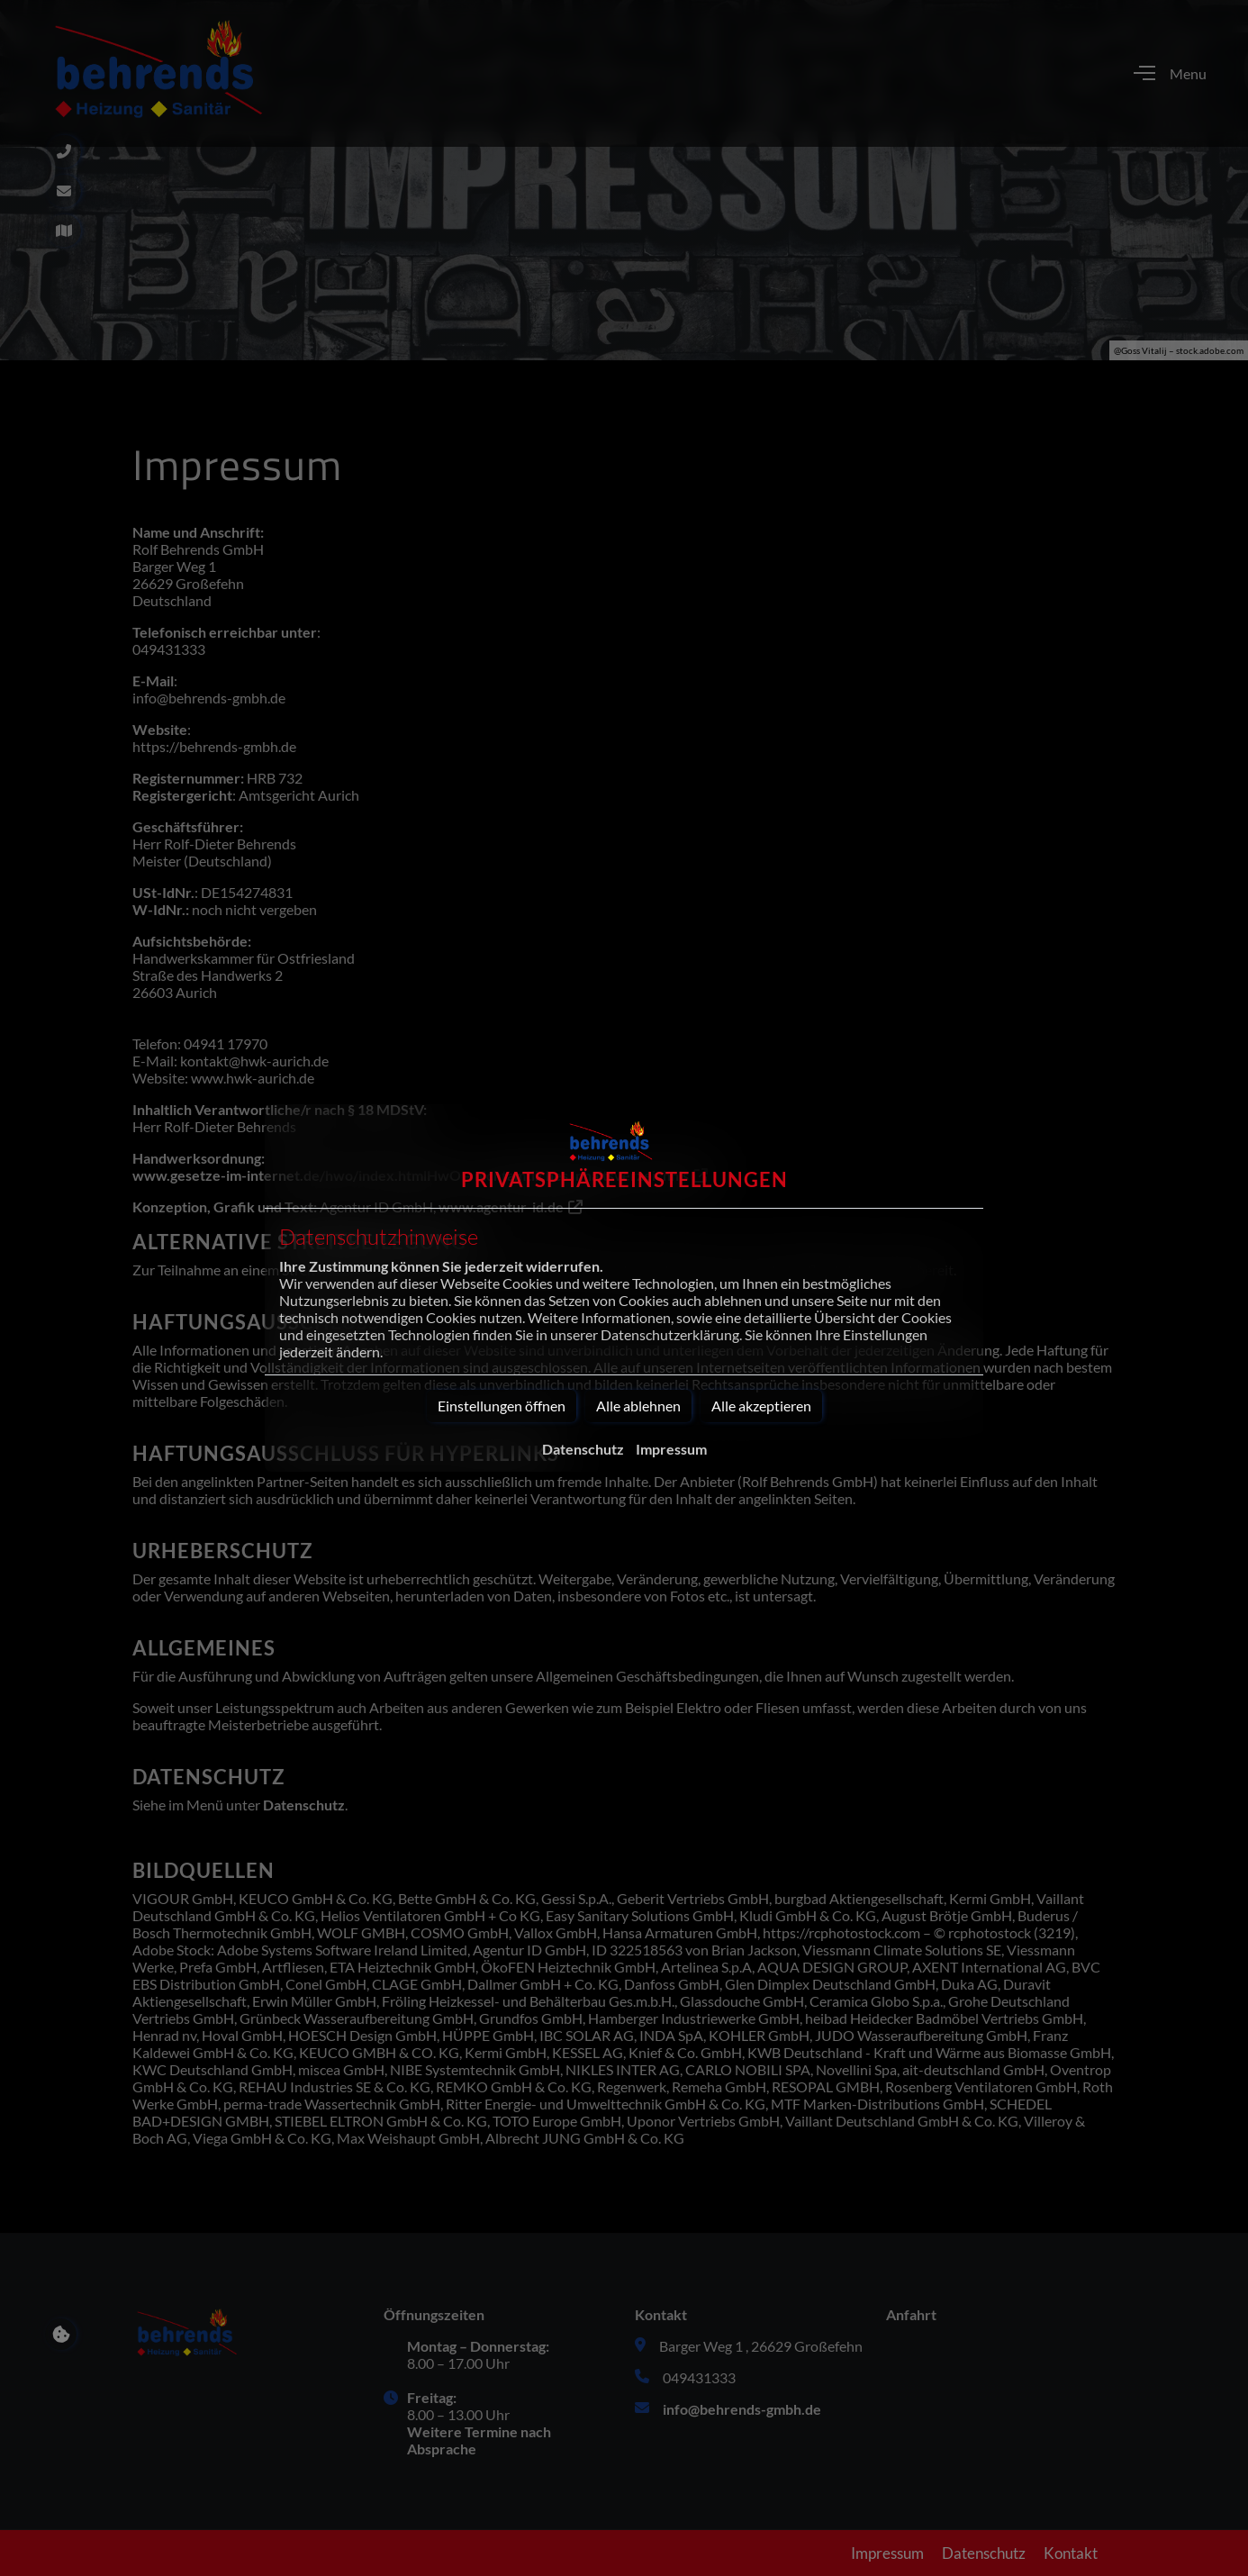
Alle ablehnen (638, 1405)
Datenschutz (583, 1448)
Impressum (671, 1448)
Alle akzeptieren (761, 1405)
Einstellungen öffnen (501, 1405)
